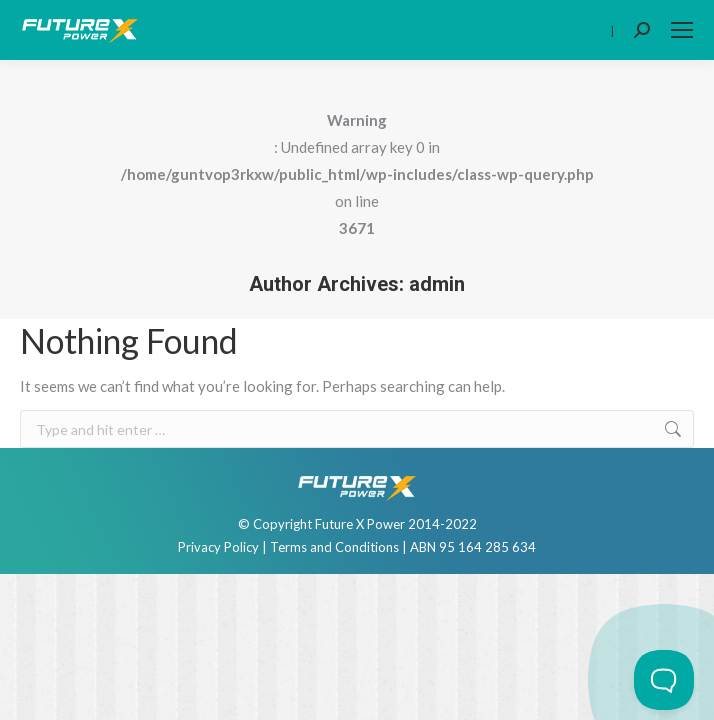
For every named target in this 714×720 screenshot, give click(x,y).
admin (437, 284)
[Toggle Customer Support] (664, 680)
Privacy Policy (218, 547)
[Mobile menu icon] (682, 30)
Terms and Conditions (334, 547)
